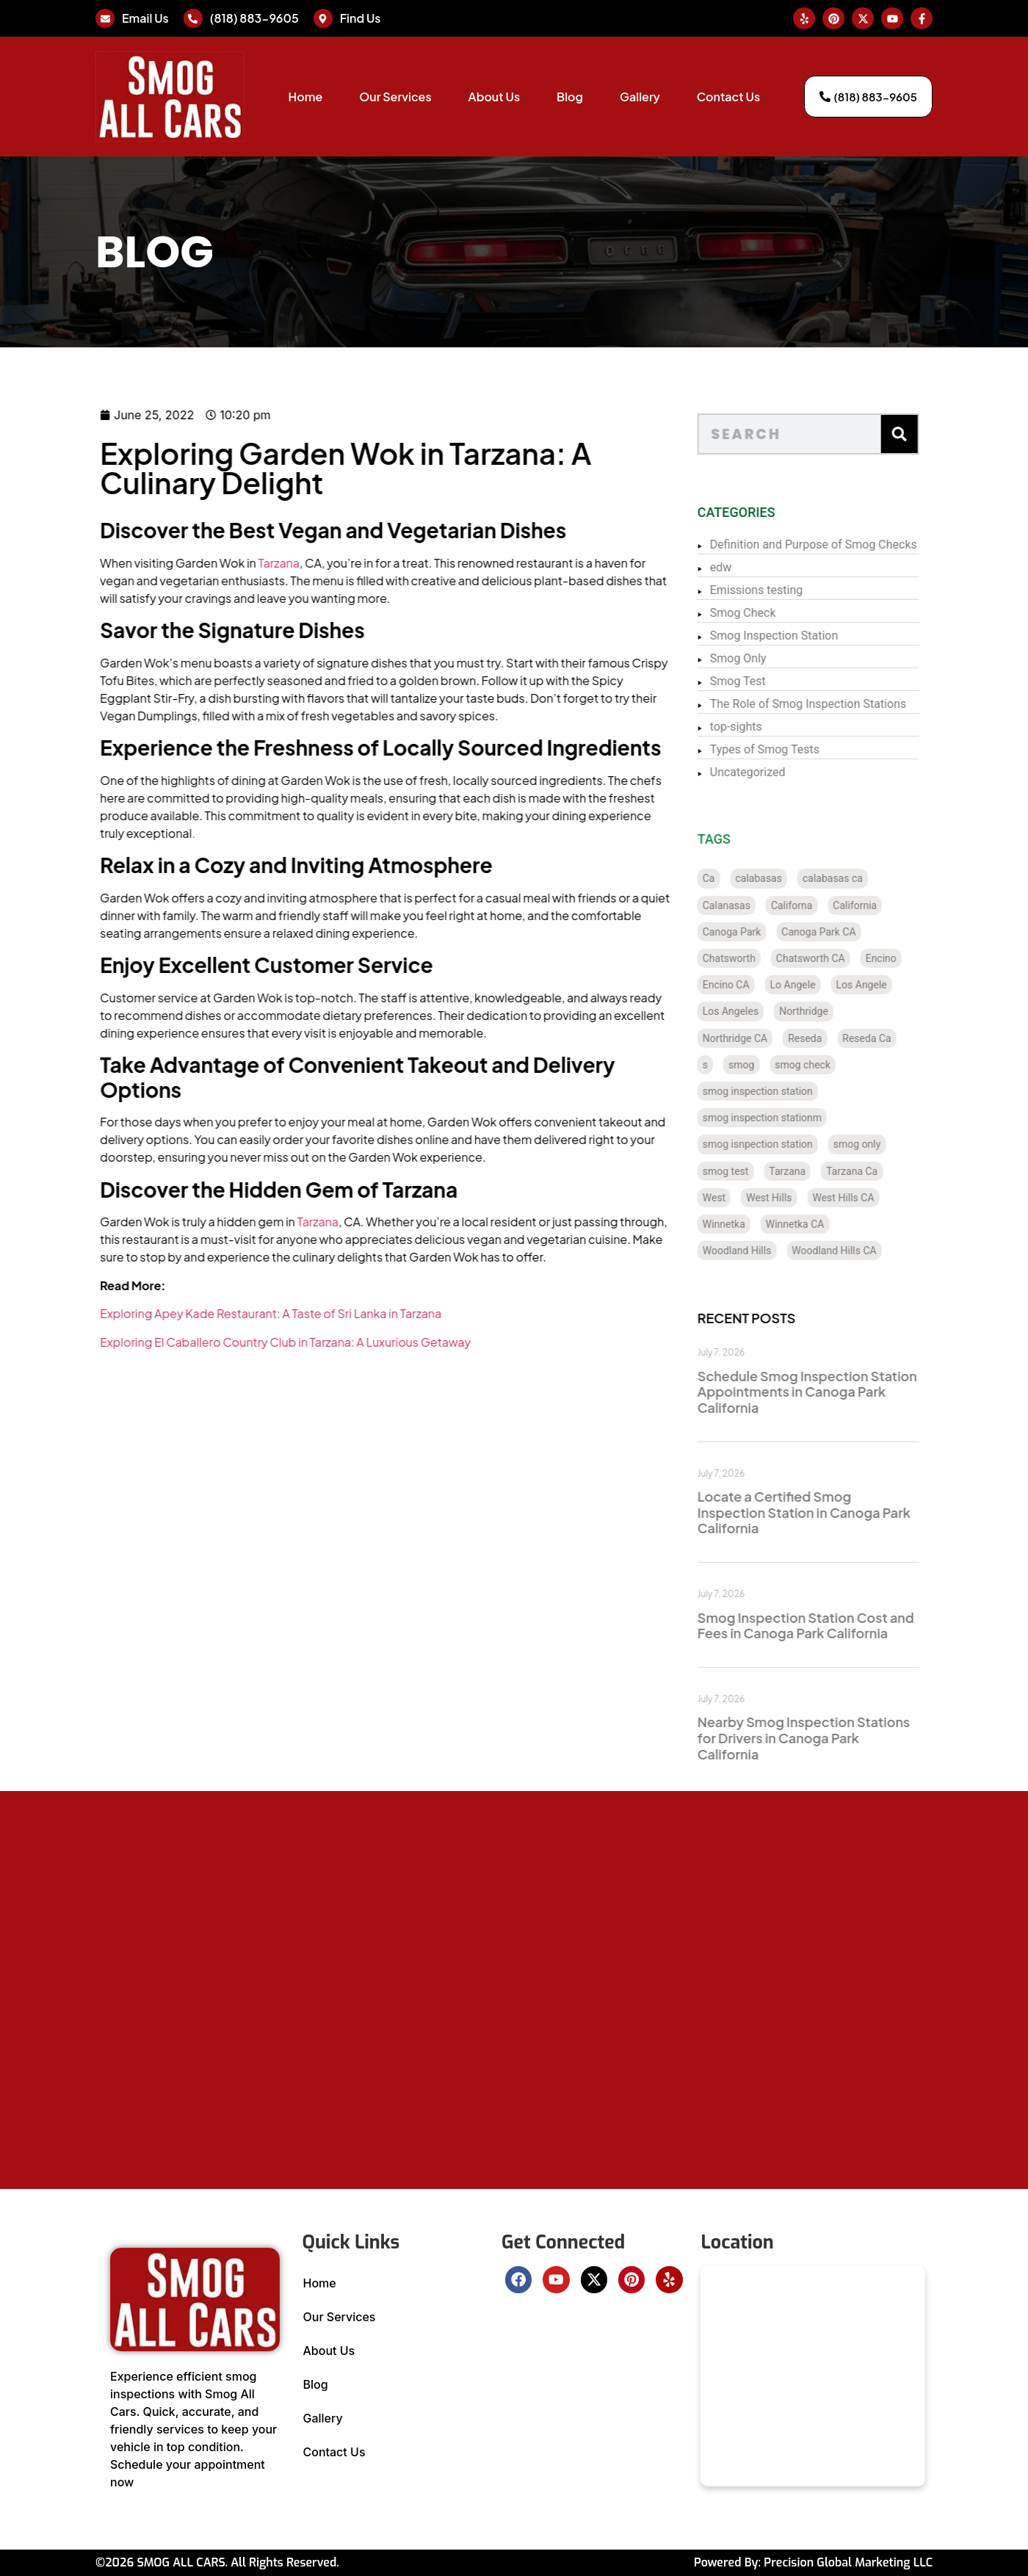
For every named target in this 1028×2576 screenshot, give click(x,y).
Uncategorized (782, 772)
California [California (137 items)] (890, 905)
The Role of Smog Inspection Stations (843, 704)
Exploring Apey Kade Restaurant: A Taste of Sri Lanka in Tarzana (189, 1313)
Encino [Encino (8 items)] (915, 958)
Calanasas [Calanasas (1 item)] (761, 905)
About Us (494, 96)
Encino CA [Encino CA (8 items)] (760, 985)
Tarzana (196, 563)
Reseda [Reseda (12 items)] (840, 1038)
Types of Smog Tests (799, 749)
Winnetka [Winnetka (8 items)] (758, 1224)
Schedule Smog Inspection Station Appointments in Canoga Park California (842, 1391)
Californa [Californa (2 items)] (826, 905)
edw (756, 567)
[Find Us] (323, 18)
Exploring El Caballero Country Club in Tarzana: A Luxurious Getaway (203, 1342)
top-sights (771, 727)
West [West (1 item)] (748, 1198)
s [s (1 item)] (739, 1065)
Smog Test (772, 681)
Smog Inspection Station (808, 636)
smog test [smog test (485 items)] (760, 1171)
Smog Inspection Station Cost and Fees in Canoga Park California (840, 1625)
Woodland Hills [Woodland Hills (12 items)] (771, 1250)
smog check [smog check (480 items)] (838, 1065)
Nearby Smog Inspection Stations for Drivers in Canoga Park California (838, 1737)
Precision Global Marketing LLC (848, 2562)
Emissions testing (791, 590)
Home (305, 96)
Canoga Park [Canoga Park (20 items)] (766, 932)
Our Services (395, 96)
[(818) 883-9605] (193, 18)
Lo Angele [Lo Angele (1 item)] (827, 985)
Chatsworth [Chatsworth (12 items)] (763, 958)
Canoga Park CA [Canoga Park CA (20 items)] (854, 932)
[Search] (934, 434)
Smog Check (778, 613)
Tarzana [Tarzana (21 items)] (822, 1171)
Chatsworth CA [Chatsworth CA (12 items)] (845, 958)
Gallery (640, 96)
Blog (570, 96)
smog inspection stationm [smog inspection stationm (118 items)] (796, 1118)
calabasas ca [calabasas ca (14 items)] (867, 878)
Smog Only (773, 658)
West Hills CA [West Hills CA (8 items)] (878, 1198)
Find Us (360, 18)
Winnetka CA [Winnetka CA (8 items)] (829, 1224)
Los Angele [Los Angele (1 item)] (896, 985)
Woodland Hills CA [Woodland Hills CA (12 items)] (869, 1250)
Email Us (145, 18)
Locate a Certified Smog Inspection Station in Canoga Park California (838, 1512)
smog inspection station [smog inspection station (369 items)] (792, 1091)
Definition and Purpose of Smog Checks (848, 544)
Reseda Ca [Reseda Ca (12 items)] (901, 1038)
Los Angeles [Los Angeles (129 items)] (765, 1011)
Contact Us (728, 96)
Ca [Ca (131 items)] (743, 878)
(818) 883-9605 (254, 18)
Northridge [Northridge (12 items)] (839, 1011)
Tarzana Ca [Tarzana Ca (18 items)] (887, 1171)
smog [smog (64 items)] (776, 1065)
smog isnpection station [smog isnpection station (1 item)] (792, 1144)
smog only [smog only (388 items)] (892, 1144)
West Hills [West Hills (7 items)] (804, 1198)
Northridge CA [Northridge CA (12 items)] (769, 1038)
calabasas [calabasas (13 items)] (793, 878)
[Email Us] (105, 18)
